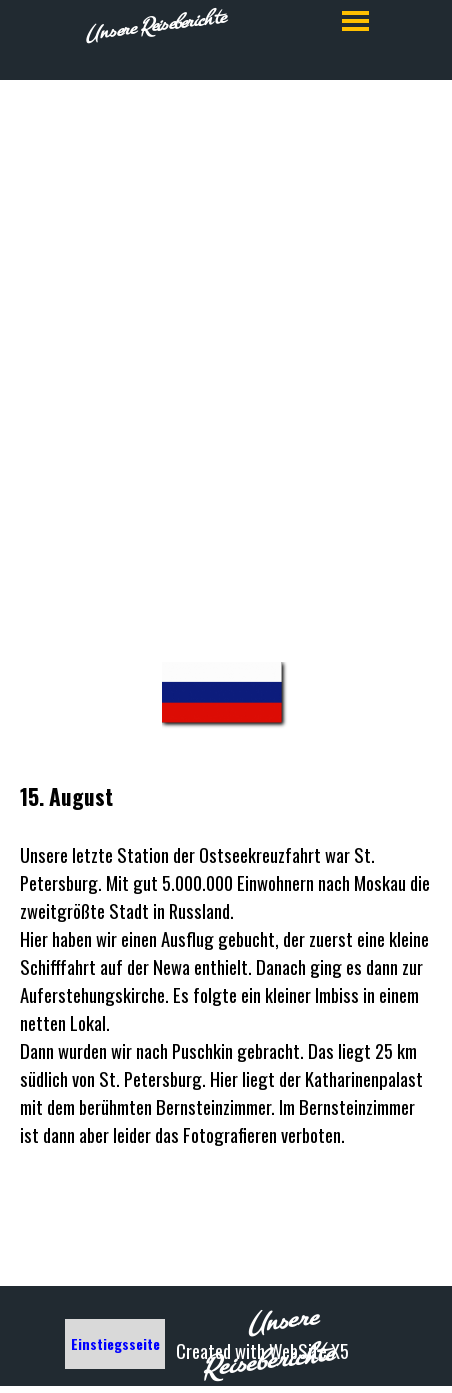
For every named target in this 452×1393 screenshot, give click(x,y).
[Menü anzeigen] (355, 20)
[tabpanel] (226, 524)
